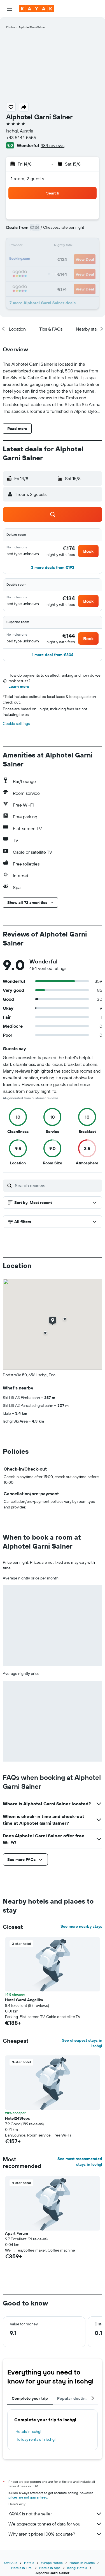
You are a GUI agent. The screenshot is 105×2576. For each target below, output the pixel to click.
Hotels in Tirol (21, 2568)
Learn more (18, 686)
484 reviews (52, 145)
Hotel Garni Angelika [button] (24, 1999)
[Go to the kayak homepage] (36, 8)
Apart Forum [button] (16, 2233)
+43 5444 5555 (21, 137)
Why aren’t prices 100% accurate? (55, 2534)
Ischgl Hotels (77, 2568)
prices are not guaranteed (27, 2497)
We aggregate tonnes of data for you (55, 2523)
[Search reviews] (57, 1185)
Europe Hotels (52, 2563)
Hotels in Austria (82, 2563)
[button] (9, 9)
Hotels (29, 2563)
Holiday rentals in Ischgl (35, 2439)
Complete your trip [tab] (30, 2398)
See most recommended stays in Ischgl (79, 2161)
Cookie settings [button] (16, 723)
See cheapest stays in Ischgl (82, 2043)
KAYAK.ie (10, 2563)
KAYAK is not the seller (55, 2513)
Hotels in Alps (49, 2568)
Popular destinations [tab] (77, 2398)
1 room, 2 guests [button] (27, 178)
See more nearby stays (81, 1926)
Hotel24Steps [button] (17, 2118)
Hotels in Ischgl (28, 2431)
